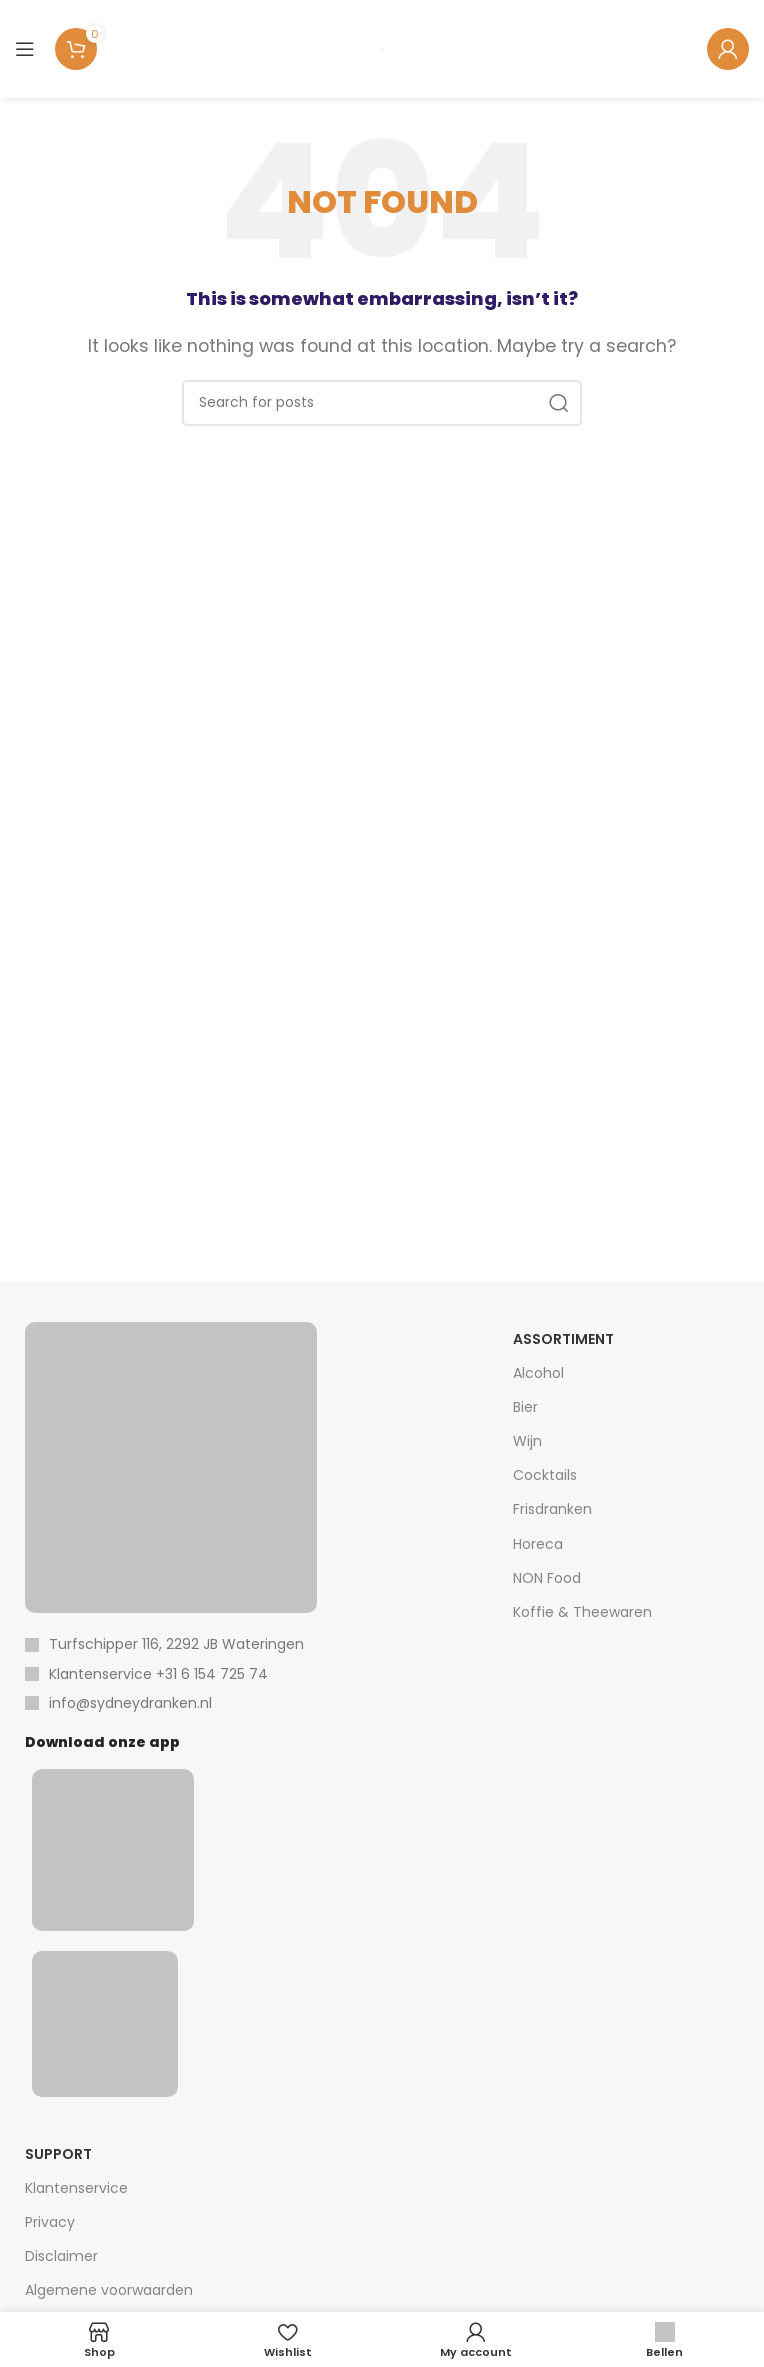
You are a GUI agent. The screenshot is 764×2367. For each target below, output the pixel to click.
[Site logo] (382, 48)
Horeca (538, 1544)
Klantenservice (76, 2188)
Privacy (50, 2222)
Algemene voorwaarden (109, 2290)
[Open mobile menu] (25, 49)
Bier (525, 1407)
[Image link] (171, 1466)
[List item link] (171, 1674)
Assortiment (563, 1339)
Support (58, 2154)
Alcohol (538, 1373)
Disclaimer (61, 2256)
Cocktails (545, 1475)
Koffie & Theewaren (582, 1612)
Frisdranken (552, 1509)
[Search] (382, 403)
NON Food (547, 1578)
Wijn (527, 1441)
